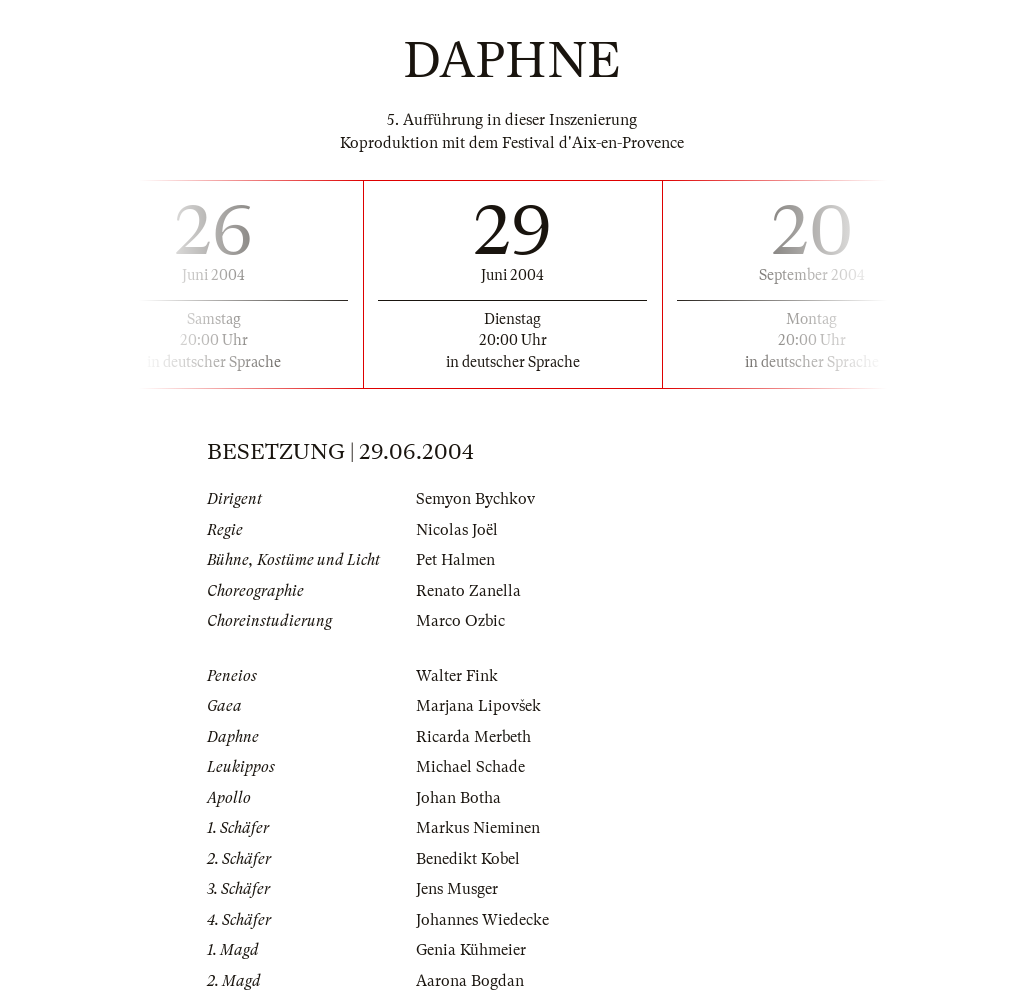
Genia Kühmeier (471, 950)
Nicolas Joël (457, 530)
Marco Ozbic (460, 621)
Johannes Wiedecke (482, 920)
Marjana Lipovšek (478, 706)
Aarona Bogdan (470, 981)
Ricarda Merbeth (473, 737)
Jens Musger (457, 889)
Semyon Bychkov (475, 499)
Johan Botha (458, 798)
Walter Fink (457, 676)
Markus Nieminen (478, 828)
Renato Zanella (468, 591)
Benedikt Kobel (468, 859)
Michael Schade (470, 767)
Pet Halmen (455, 560)
